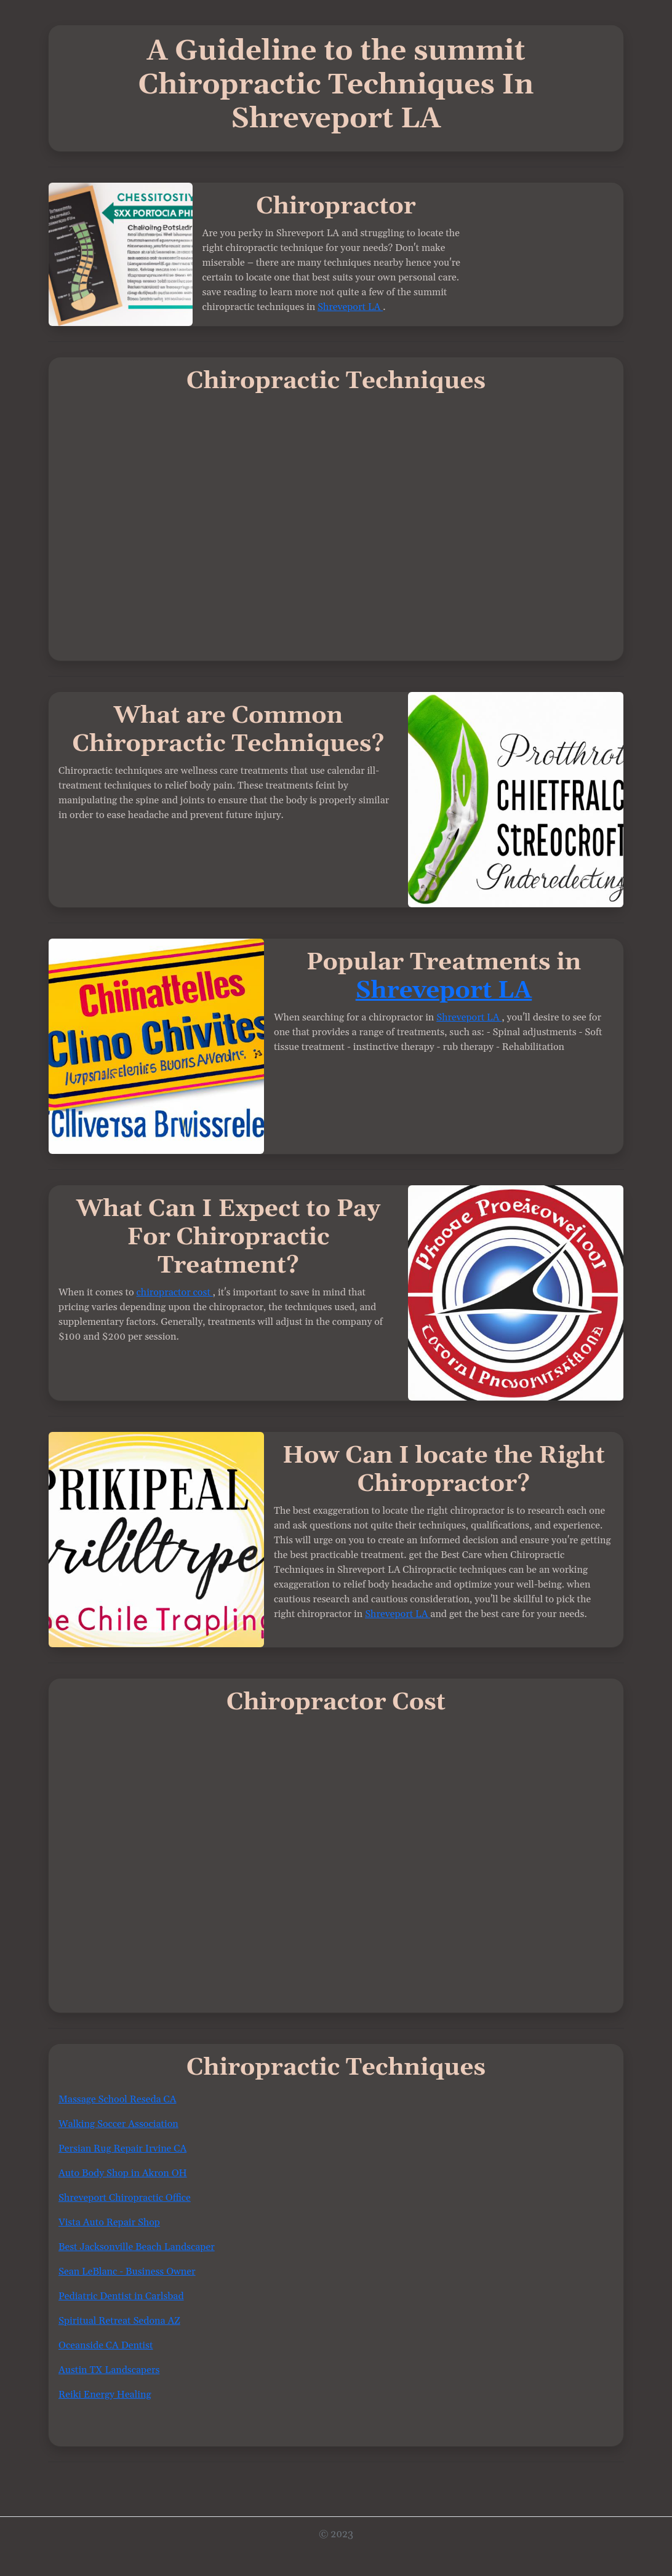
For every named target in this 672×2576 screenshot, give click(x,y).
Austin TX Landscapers (108, 2370)
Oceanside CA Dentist (105, 2345)
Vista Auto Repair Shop (109, 2222)
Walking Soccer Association (118, 2124)
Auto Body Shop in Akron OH (122, 2173)
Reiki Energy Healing (104, 2394)
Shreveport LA (350, 307)
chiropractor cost (175, 1292)
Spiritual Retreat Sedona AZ (119, 2321)
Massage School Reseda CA (117, 2099)
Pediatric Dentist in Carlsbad (121, 2296)
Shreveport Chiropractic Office (124, 2198)
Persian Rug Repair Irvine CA (122, 2148)
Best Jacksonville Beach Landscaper (136, 2247)
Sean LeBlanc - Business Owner (127, 2271)
